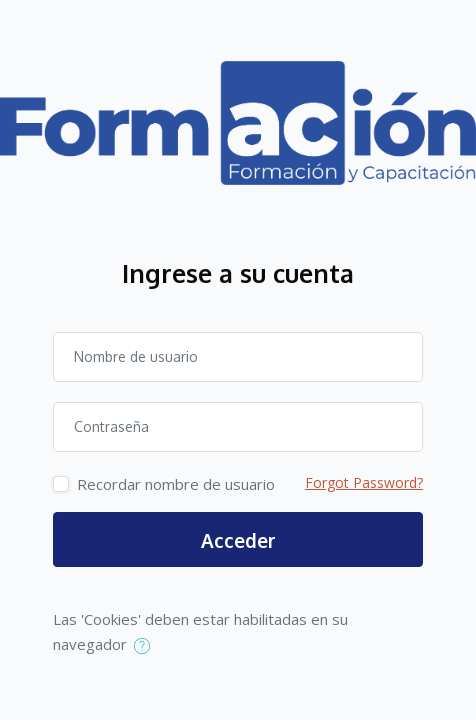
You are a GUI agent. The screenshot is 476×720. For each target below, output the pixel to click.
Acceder (238, 540)
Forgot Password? (364, 482)
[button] (146, 646)
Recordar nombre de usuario (176, 484)
